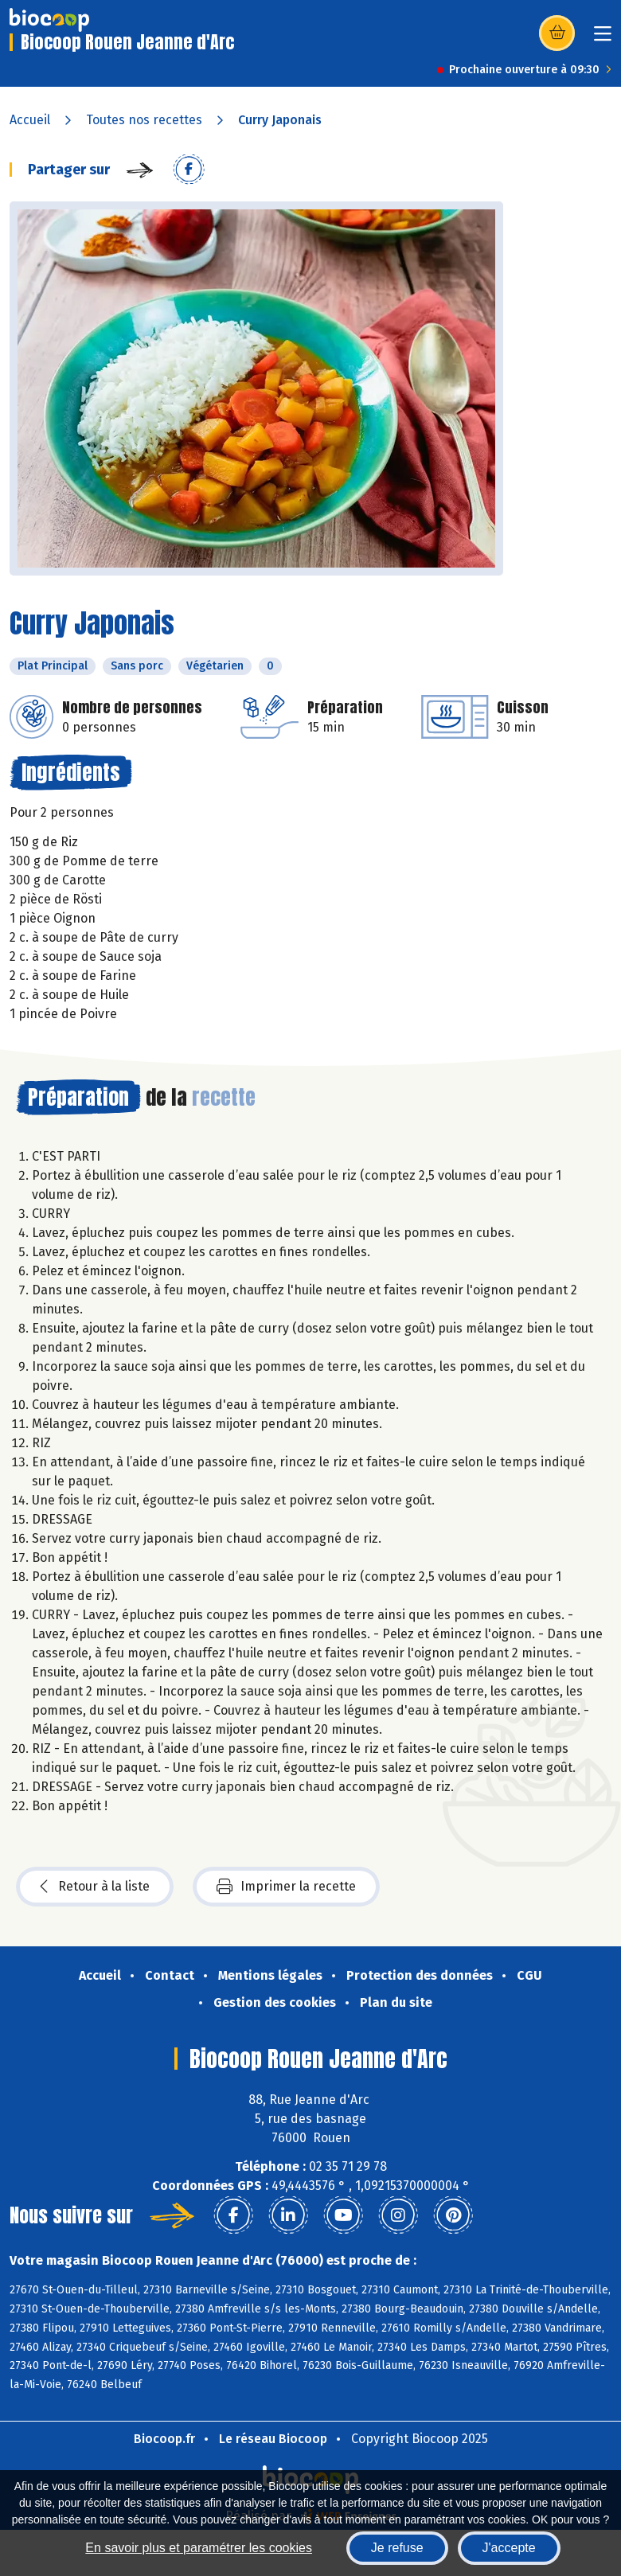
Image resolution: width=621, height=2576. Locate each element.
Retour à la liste (95, 1887)
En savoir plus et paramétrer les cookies (198, 2548)
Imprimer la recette (286, 1887)
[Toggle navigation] (602, 39)
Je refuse (397, 2548)
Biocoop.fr (164, 2438)
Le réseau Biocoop (273, 2438)
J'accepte (509, 2548)
